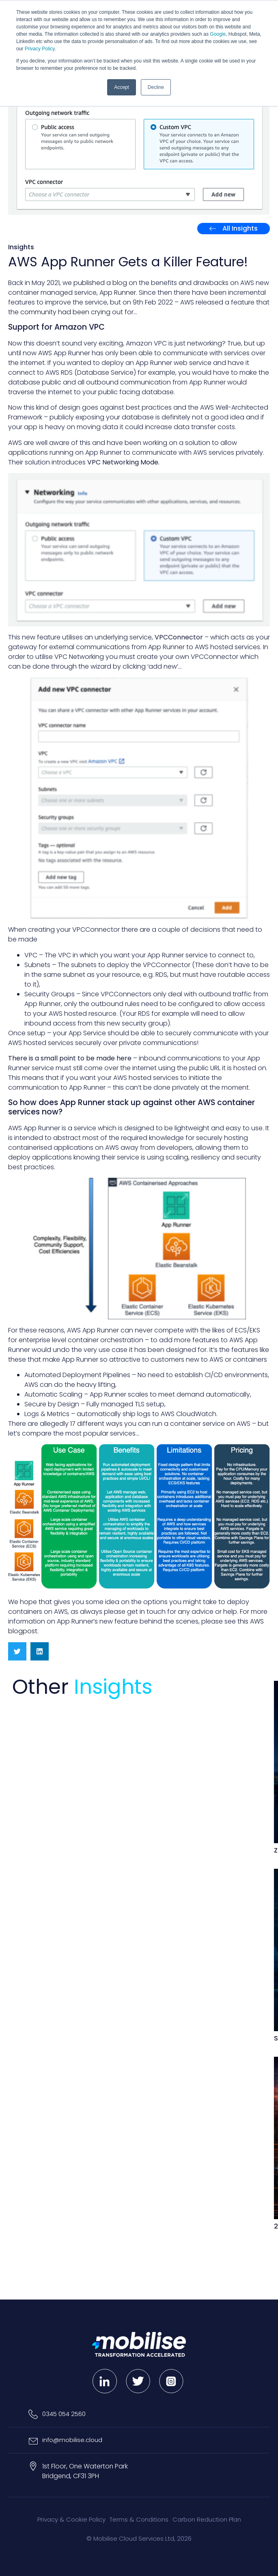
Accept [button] (121, 87)
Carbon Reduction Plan (206, 2519)
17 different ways (96, 1423)
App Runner (117, 292)
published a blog (100, 282)
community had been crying (65, 312)
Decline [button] (156, 87)
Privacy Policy (40, 49)
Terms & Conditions (139, 2519)
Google (218, 34)
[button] (17, 1651)
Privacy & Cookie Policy (71, 2519)
